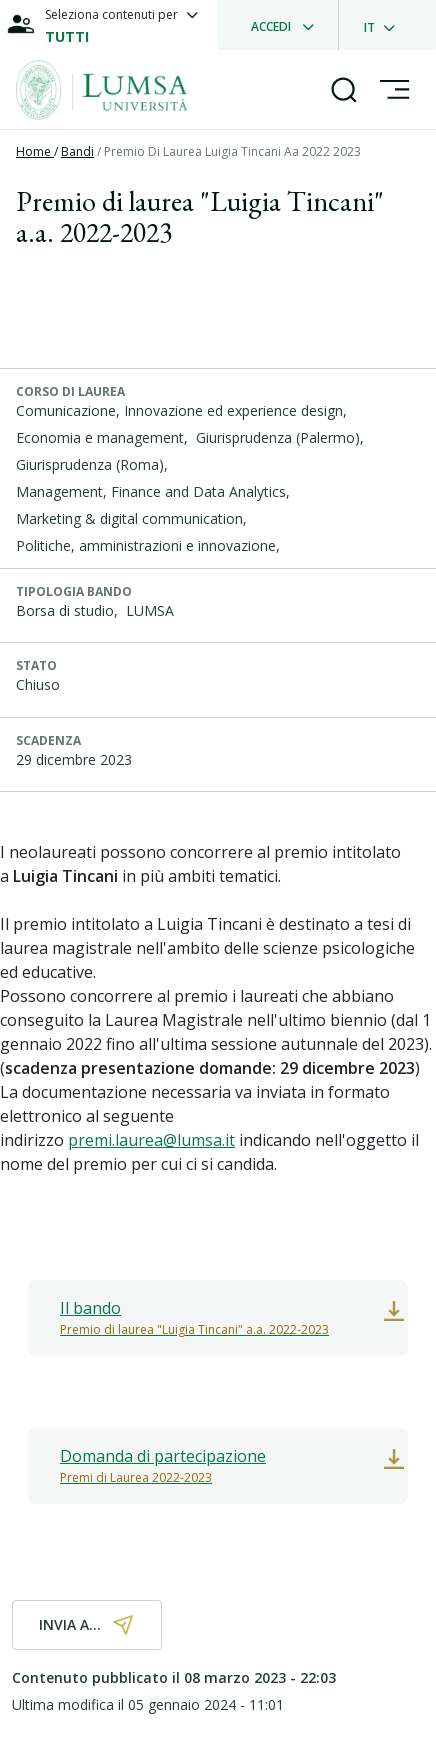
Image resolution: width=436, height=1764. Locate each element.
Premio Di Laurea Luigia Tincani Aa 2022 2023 (232, 151)
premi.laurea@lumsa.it (151, 1140)
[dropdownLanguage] (385, 25)
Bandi (77, 151)
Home (35, 151)
